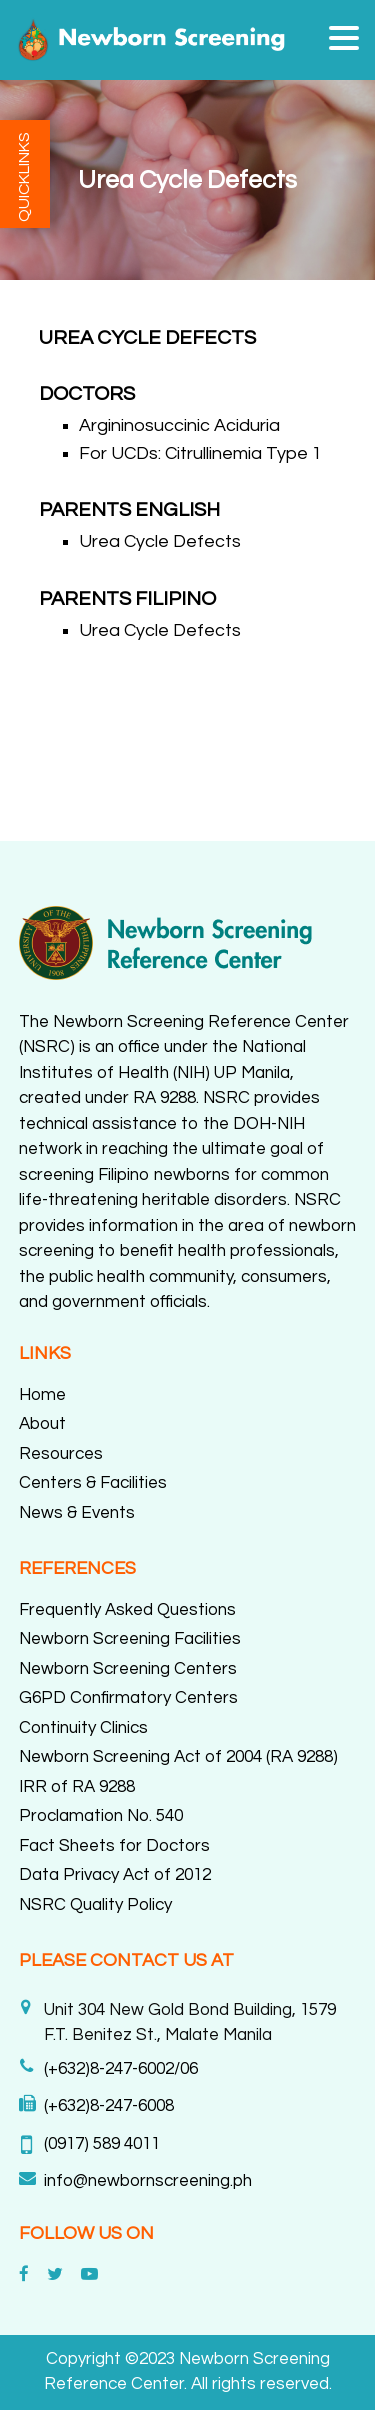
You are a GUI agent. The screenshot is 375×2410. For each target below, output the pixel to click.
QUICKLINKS (24, 177)
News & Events (77, 1513)
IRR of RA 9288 (77, 1787)
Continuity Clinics (83, 1728)
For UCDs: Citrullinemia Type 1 (200, 453)
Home (42, 1395)
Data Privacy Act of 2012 (115, 1875)
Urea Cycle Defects (160, 541)
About (42, 1424)
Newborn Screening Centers (128, 1669)
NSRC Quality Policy (95, 1905)
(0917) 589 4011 (102, 2144)
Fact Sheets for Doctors (114, 1846)
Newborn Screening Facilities (130, 1639)
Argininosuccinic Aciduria (179, 425)
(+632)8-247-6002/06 (121, 2069)
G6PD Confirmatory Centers (128, 1698)
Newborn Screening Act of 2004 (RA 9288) (178, 1757)
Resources (61, 1454)
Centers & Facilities (93, 1483)
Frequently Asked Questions (127, 1610)
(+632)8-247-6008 (109, 2106)
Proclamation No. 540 (101, 1816)
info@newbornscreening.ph (148, 2181)
